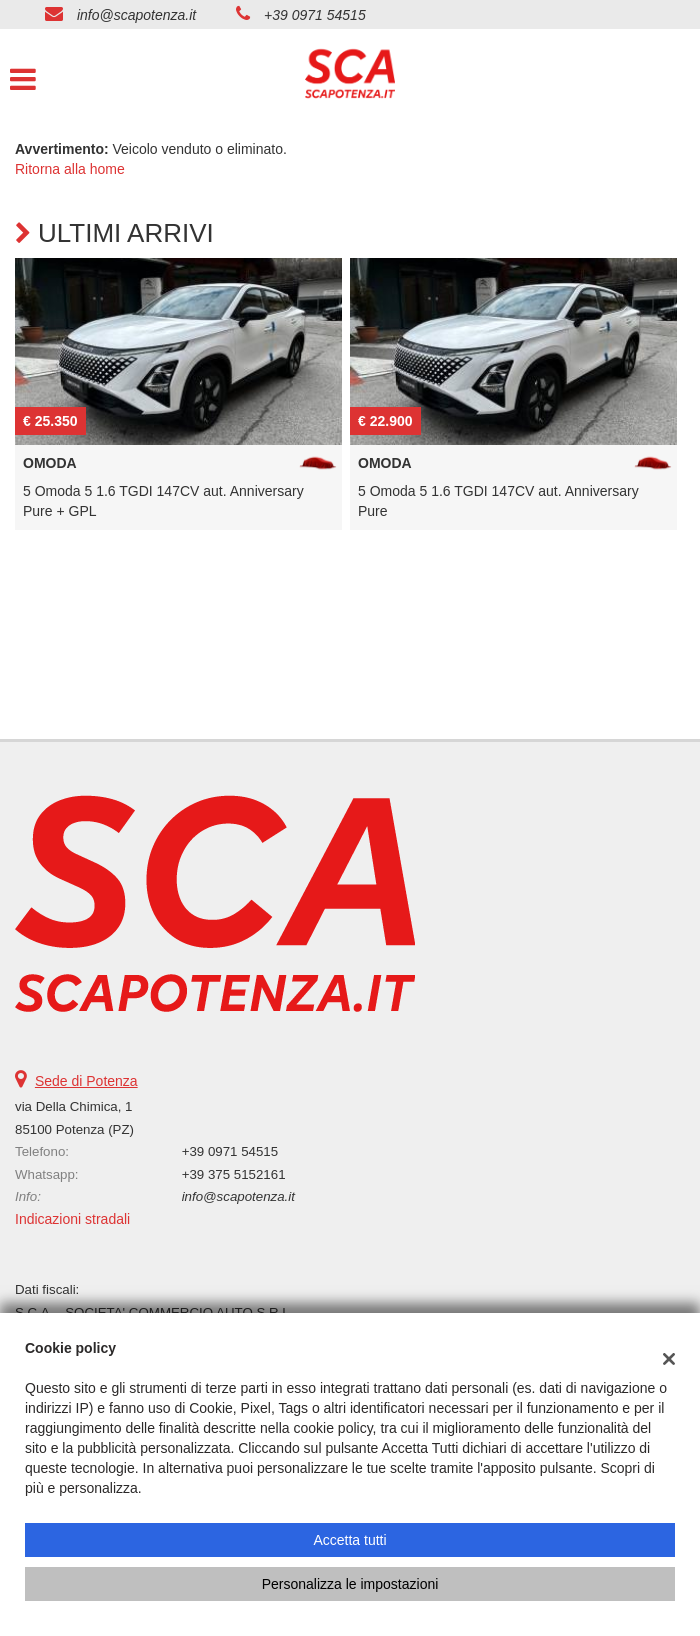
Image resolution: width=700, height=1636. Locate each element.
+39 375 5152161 (234, 1174)
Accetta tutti (349, 1540)
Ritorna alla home (70, 169)
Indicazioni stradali (72, 1219)
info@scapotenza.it (136, 15)
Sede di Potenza (86, 1081)
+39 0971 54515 (315, 15)
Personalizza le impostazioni (350, 1584)
